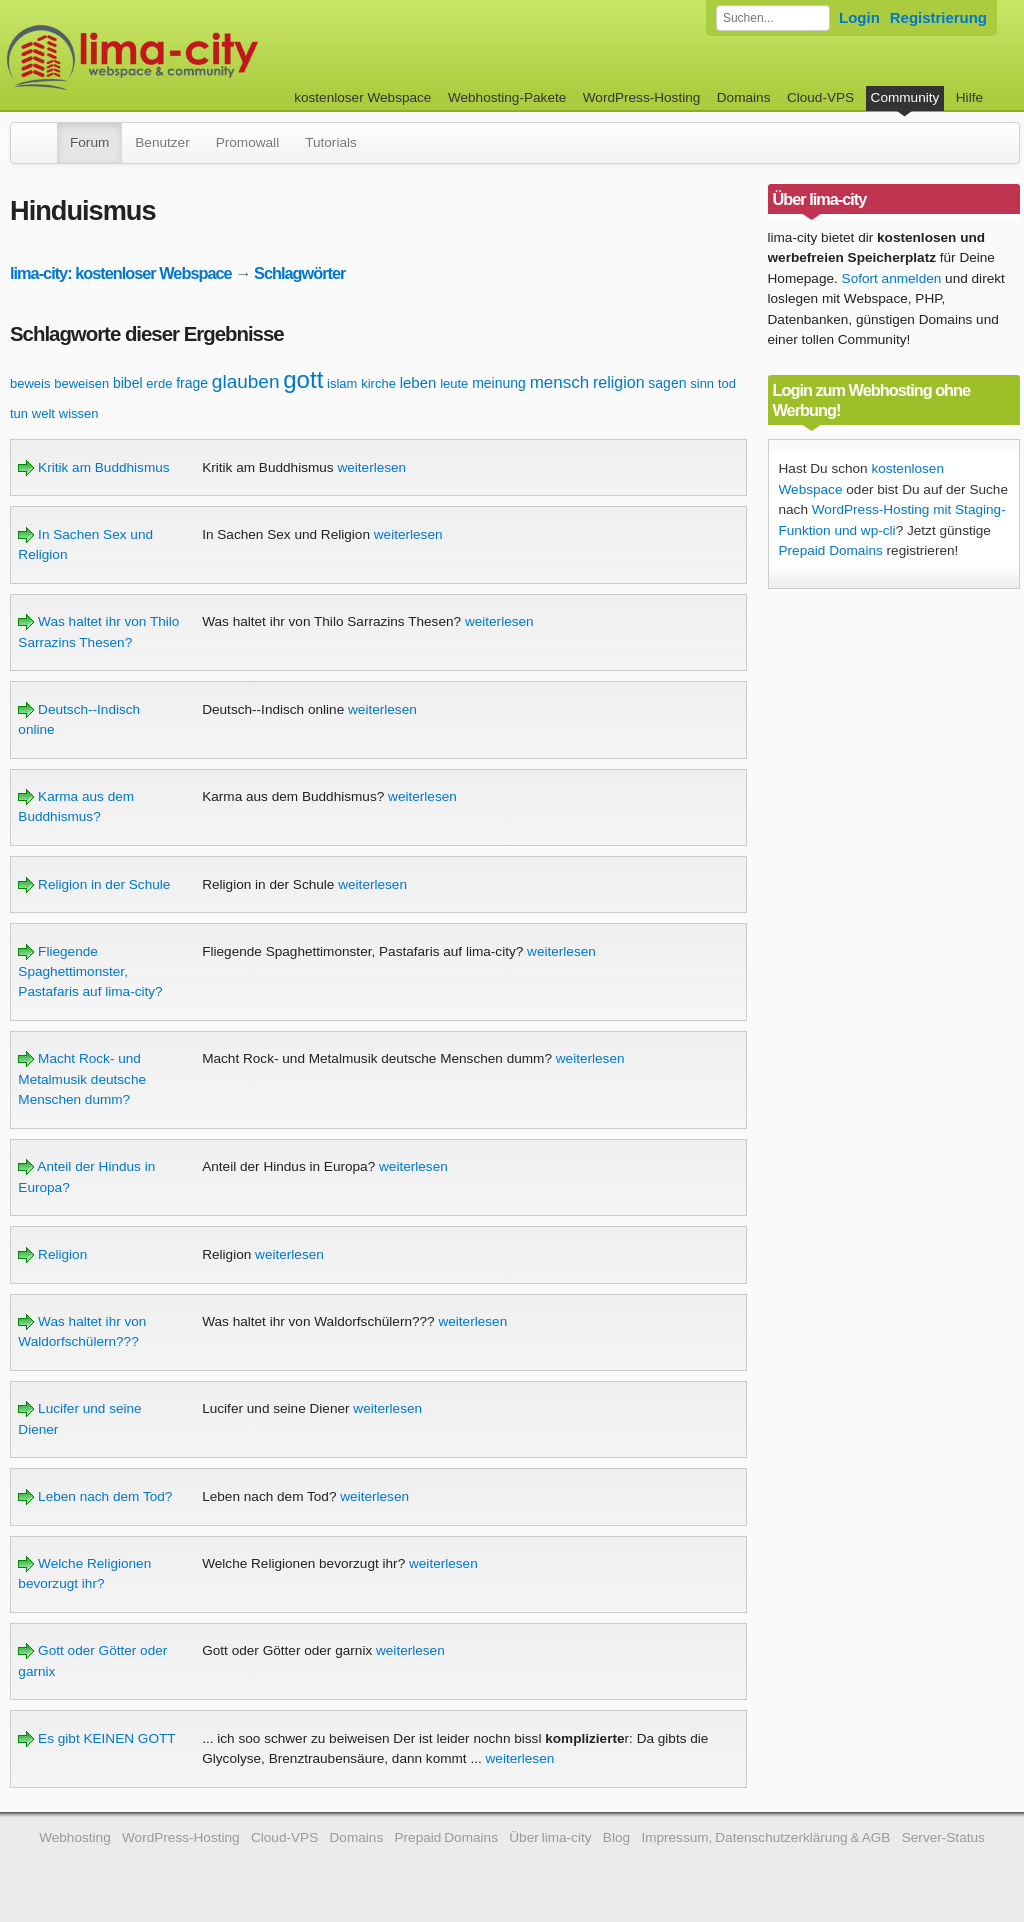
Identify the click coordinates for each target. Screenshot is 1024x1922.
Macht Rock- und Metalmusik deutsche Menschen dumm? (82, 1079)
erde (159, 383)
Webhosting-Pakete (507, 97)
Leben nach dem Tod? (95, 1496)
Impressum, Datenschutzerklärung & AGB (765, 1837)
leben (418, 382)
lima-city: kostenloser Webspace (121, 273)
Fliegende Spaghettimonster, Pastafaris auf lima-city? (90, 972)
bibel (128, 383)
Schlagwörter (299, 273)
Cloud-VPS (820, 97)
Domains (744, 97)
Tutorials (331, 142)
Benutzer (162, 142)
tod (727, 383)
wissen (79, 413)
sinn (702, 383)
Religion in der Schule (94, 884)
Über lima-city (550, 1837)
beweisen (81, 383)
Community (905, 97)
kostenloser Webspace (362, 97)
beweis (30, 383)
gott (303, 379)
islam (342, 383)
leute (454, 383)
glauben (246, 381)
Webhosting (75, 1837)
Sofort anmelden (892, 278)
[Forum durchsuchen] (773, 18)
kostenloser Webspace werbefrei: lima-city (207, 57)
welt (43, 413)
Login (859, 17)
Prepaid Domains (831, 550)
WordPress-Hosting (642, 97)
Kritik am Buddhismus (93, 467)
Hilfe (969, 97)
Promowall (247, 142)
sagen (667, 383)
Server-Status (943, 1837)
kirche (378, 383)
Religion (52, 1254)
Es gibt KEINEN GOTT (96, 1738)
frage (192, 383)
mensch (560, 382)
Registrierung (938, 17)
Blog (616, 1837)
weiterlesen (371, 467)
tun (19, 413)
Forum (89, 142)
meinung (499, 383)
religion (619, 382)
